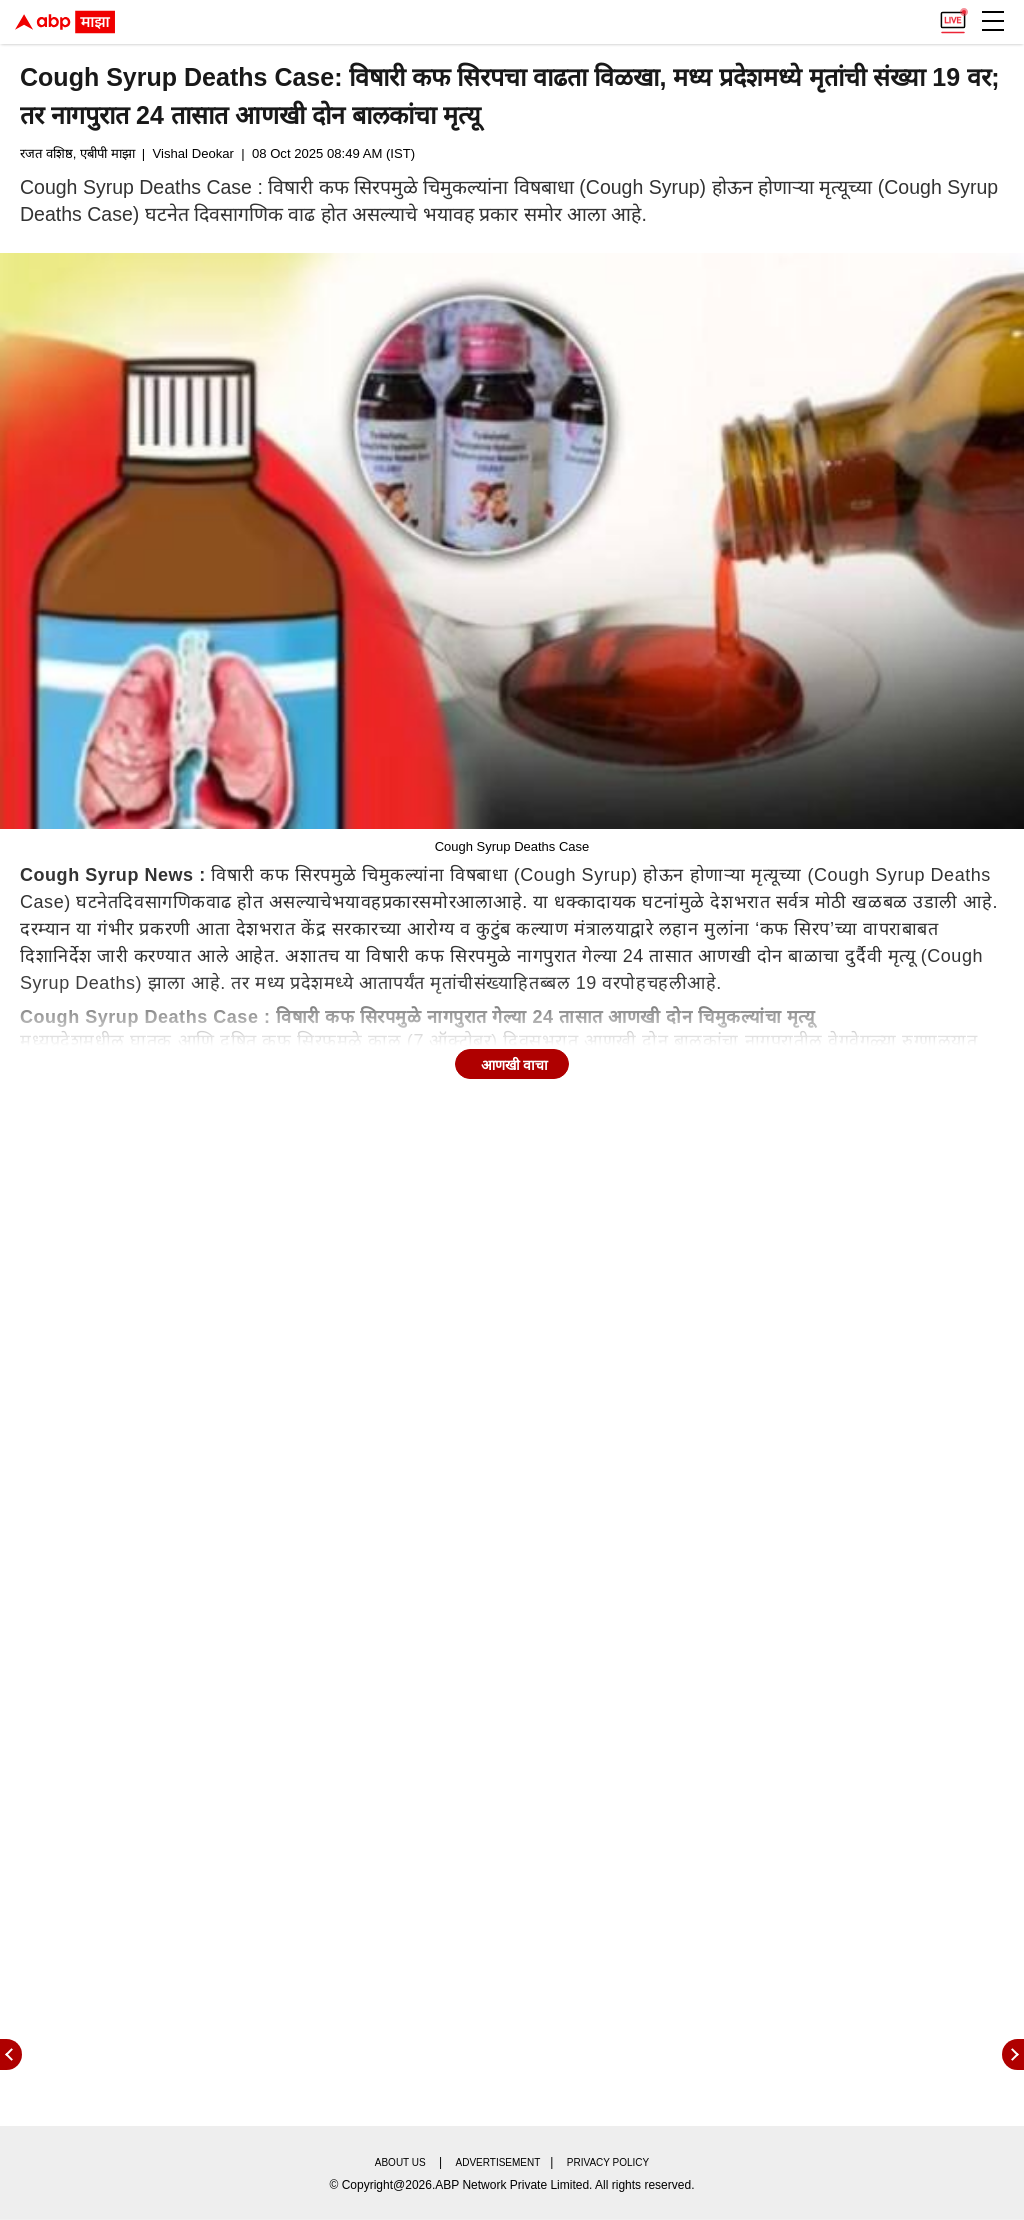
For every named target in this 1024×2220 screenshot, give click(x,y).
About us (400, 2162)
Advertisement (498, 2162)
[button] (993, 21)
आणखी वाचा (515, 1065)
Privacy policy (608, 2162)
